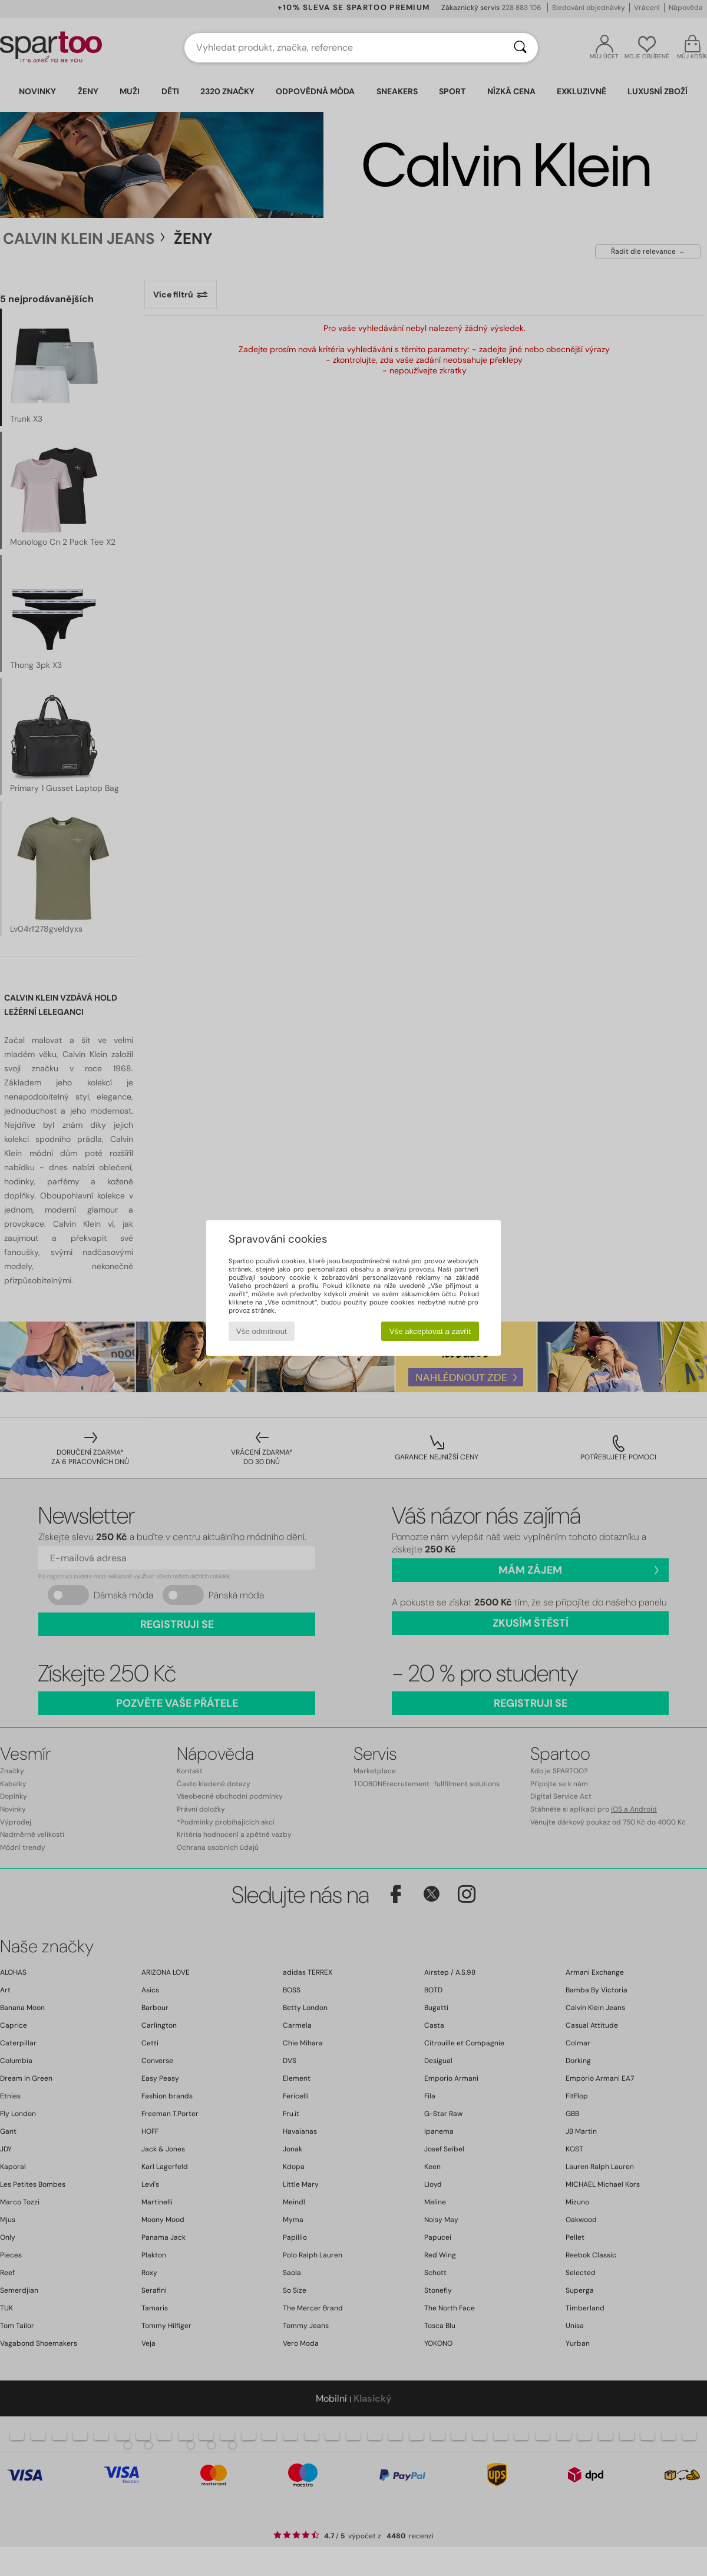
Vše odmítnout (261, 1331)
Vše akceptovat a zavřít (430, 1331)
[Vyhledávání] (520, 47)
